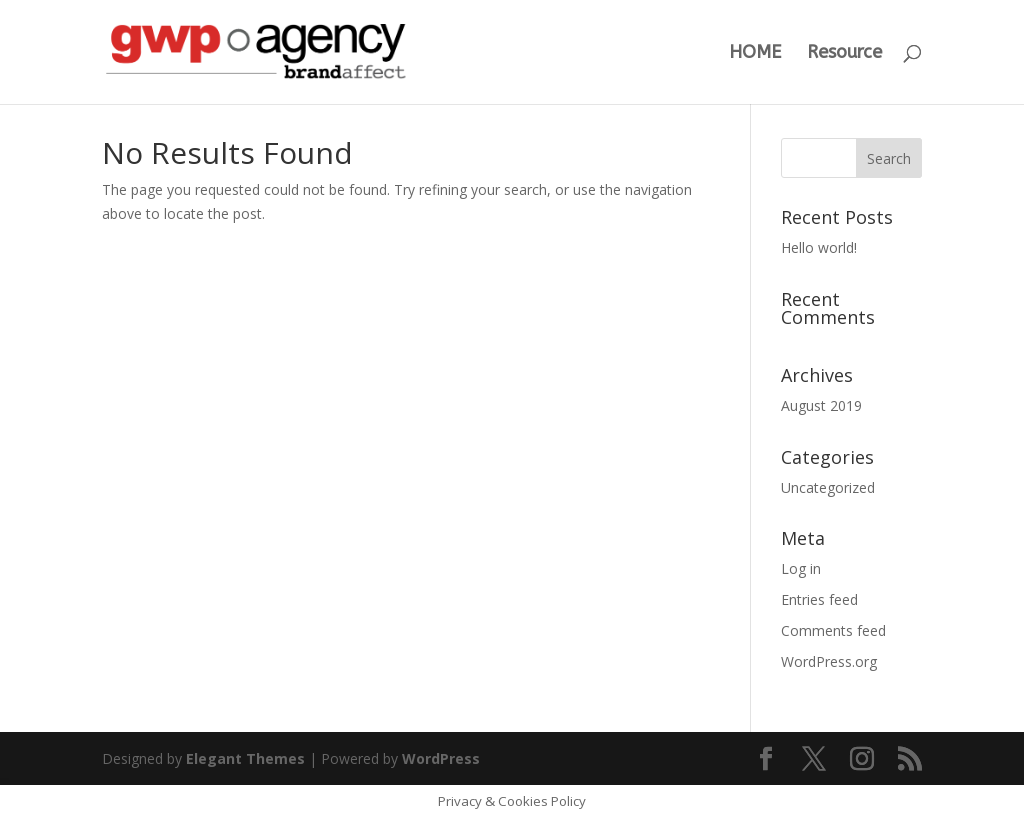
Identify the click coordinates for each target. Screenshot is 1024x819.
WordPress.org (829, 661)
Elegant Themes (245, 758)
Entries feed (819, 599)
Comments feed (833, 630)
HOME (755, 54)
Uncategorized (828, 487)
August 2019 (821, 405)
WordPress (441, 758)
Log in (801, 568)
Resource (844, 54)
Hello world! (819, 247)
